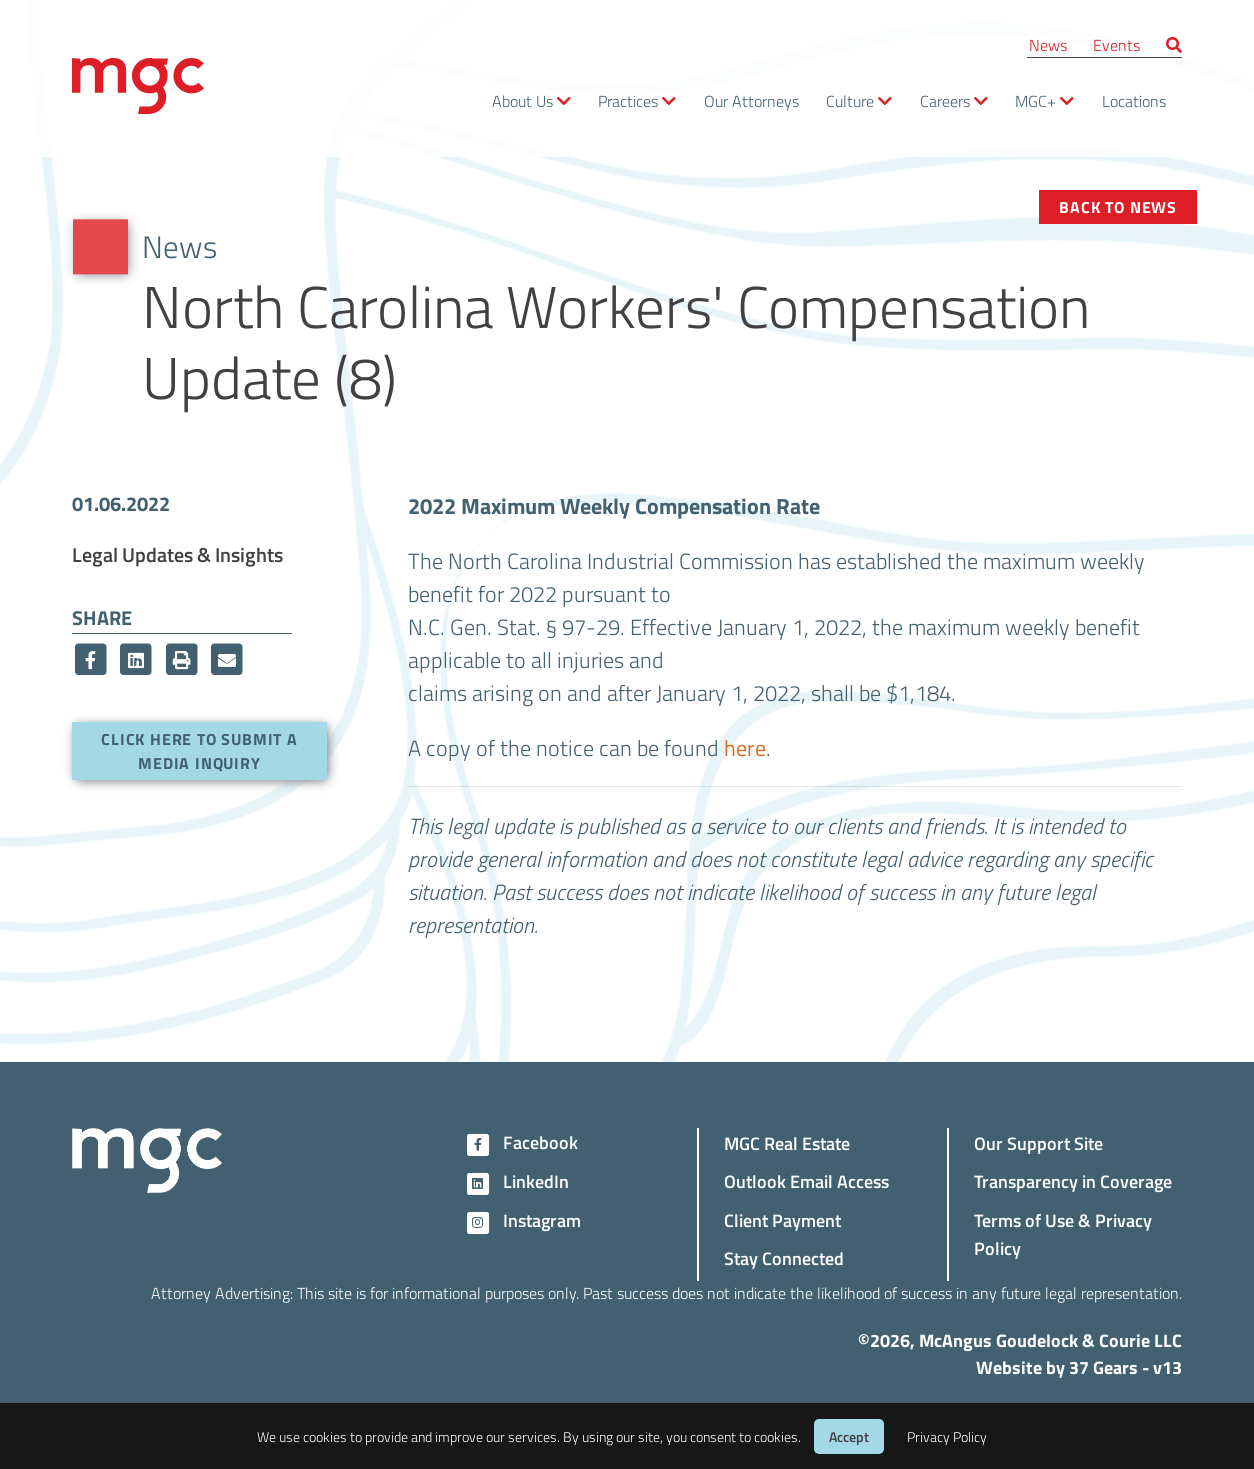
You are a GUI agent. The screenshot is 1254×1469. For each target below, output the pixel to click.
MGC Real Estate (787, 1142)
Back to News (1118, 206)
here (745, 747)
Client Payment (782, 1219)
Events (1116, 44)
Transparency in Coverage (1073, 1180)
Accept (849, 1436)
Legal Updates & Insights (177, 554)
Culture (850, 100)
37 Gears (1103, 1367)
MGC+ (1035, 100)
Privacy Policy (947, 1436)
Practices (628, 100)
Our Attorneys (751, 100)
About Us (522, 100)
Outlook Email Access (806, 1180)
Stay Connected (784, 1257)
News (1048, 44)
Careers (945, 100)
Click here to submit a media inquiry (199, 750)
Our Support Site (1038, 1142)
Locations (1134, 100)
